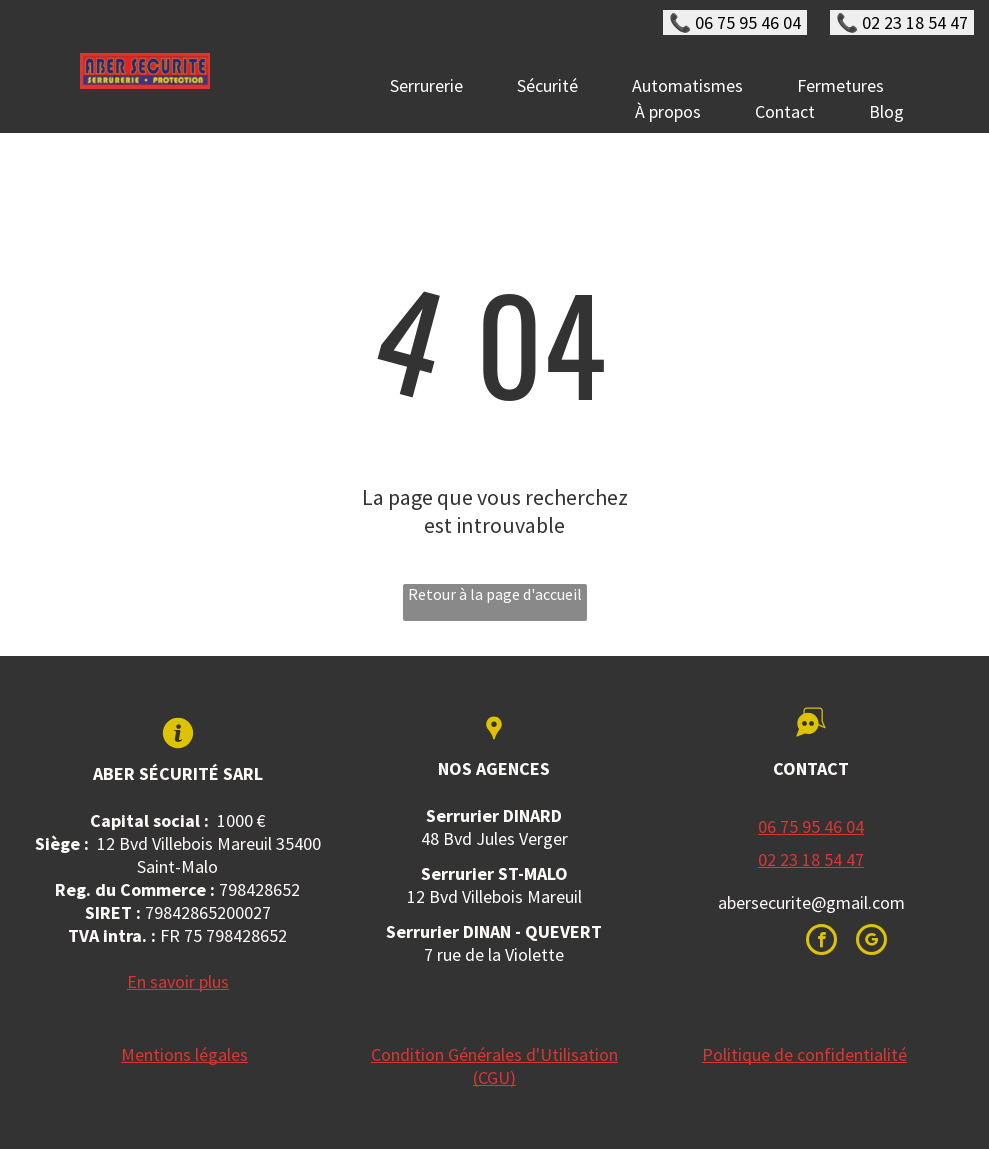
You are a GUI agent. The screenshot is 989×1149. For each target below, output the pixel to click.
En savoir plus (178, 981)
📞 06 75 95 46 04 (735, 22)
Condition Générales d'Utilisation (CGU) (494, 1066)
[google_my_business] (871, 942)
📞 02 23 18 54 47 (902, 22)
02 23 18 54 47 (811, 859)
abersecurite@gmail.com (811, 902)
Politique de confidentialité (804, 1054)
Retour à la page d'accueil (495, 594)
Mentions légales (184, 1054)
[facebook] (821, 942)
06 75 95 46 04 (811, 826)
